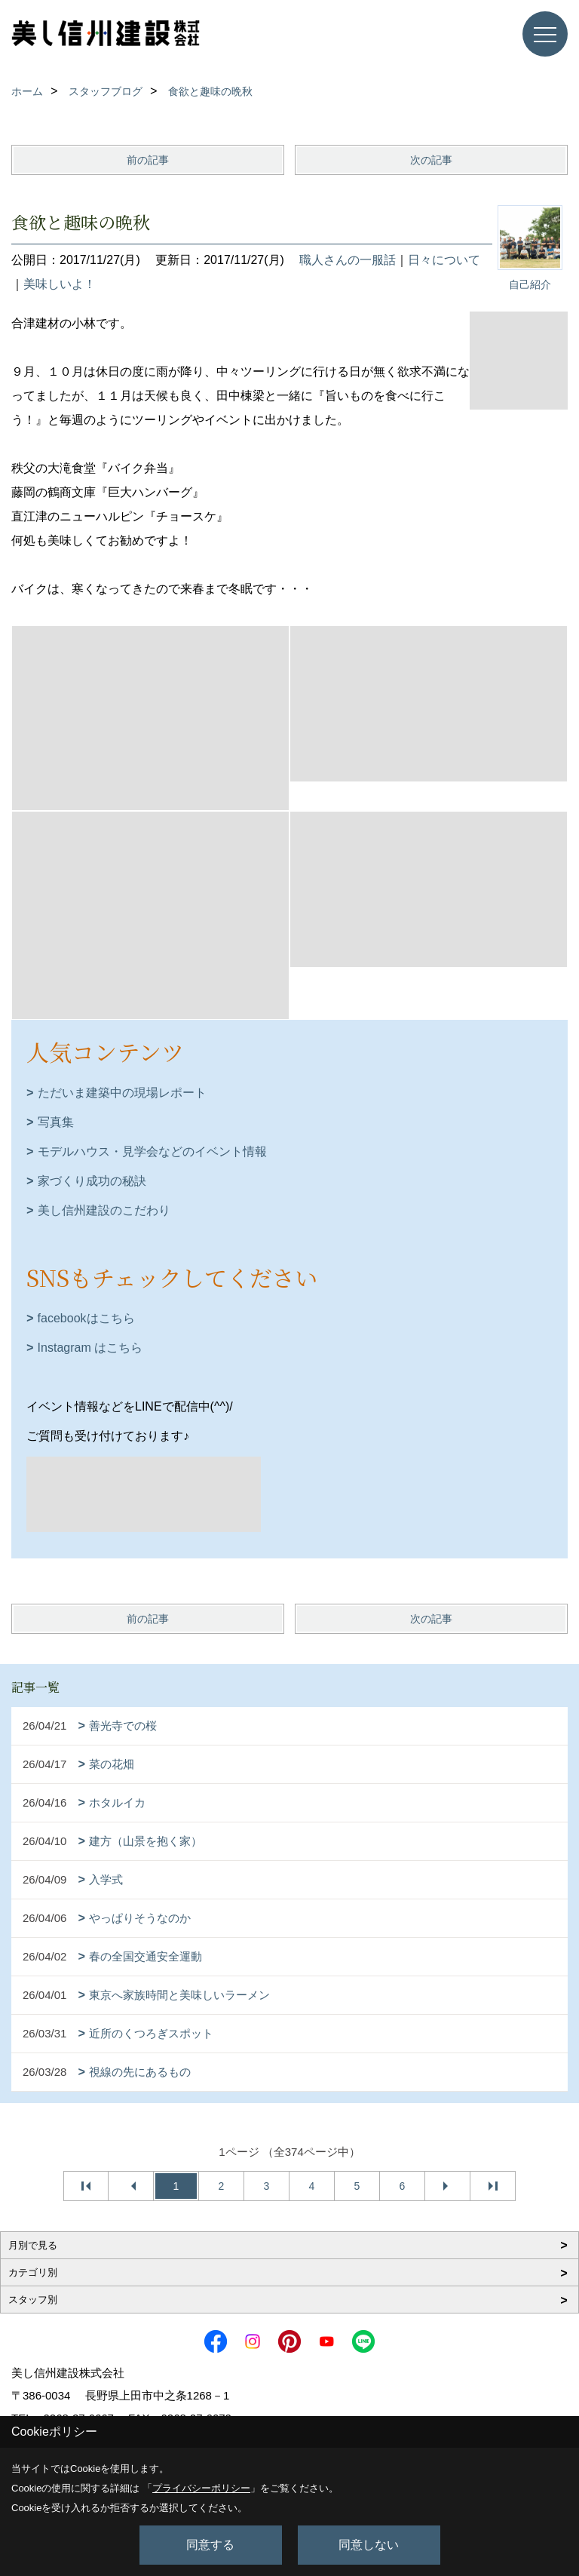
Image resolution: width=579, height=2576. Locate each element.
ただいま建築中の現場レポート (122, 1092)
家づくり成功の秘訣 (92, 1180)
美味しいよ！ (59, 284)
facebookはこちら (86, 1318)
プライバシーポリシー (201, 2488)
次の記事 (431, 160)
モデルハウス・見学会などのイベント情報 (152, 1151)
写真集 (56, 1122)
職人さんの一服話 (347, 259)
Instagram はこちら (90, 1347)
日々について (444, 259)
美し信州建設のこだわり (104, 1210)
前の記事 (148, 160)
